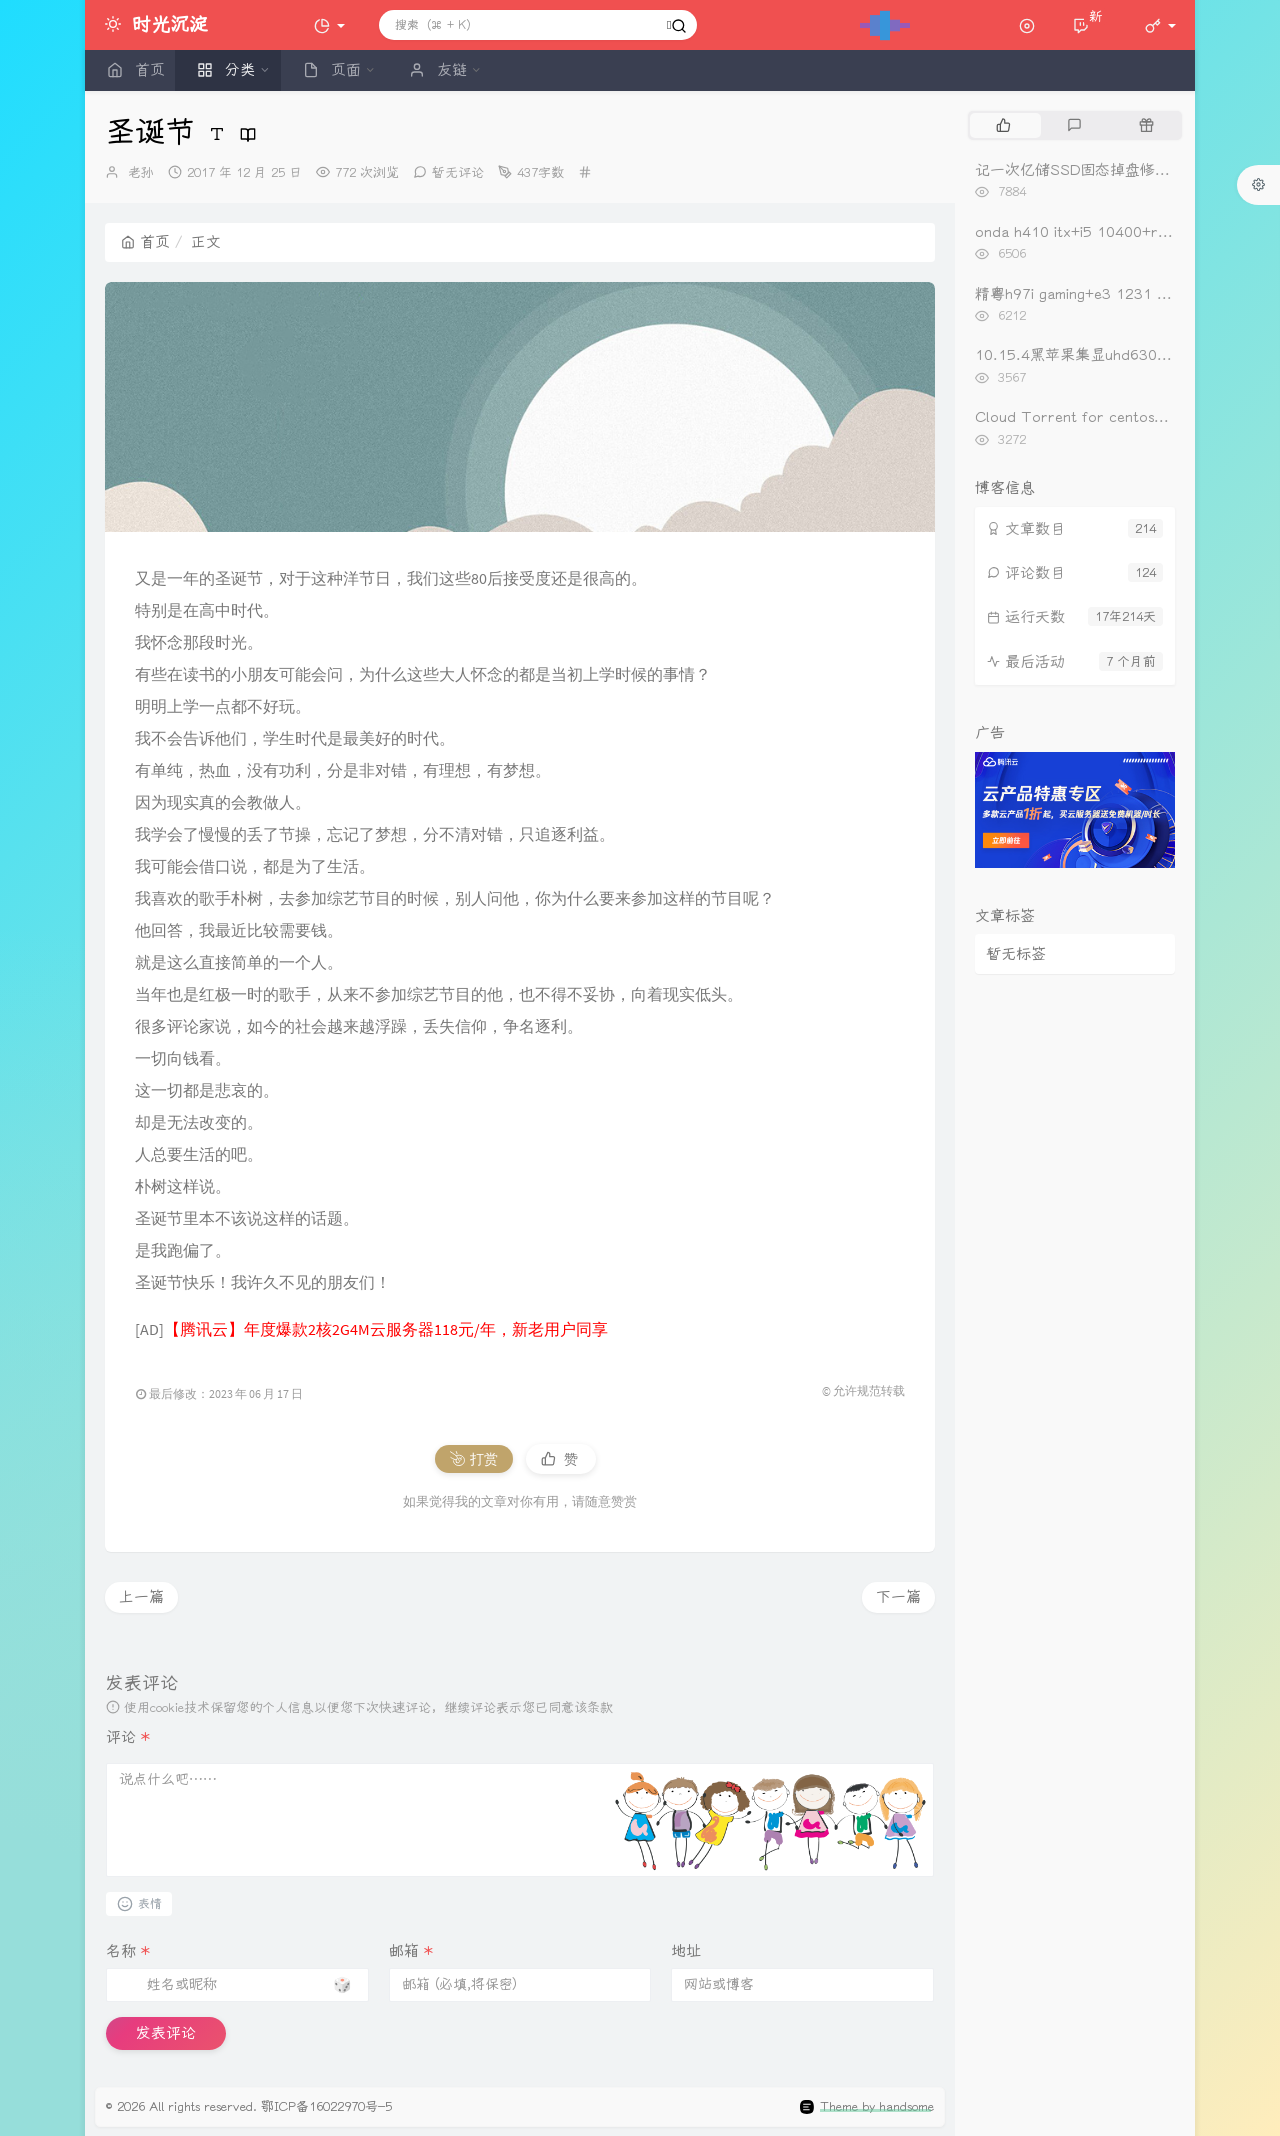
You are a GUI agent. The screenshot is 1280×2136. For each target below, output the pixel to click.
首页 (145, 242)
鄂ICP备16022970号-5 (326, 2106)
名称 (128, 1951)
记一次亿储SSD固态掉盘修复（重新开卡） (1117, 170)
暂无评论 (458, 172)
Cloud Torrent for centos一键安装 (1094, 417)
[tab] (1003, 125)
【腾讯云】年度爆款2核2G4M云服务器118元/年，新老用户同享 (386, 1329)
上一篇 (141, 1597)
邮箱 (411, 1951)
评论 (128, 1737)
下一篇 (898, 1597)
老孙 (141, 172)
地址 (686, 1951)
